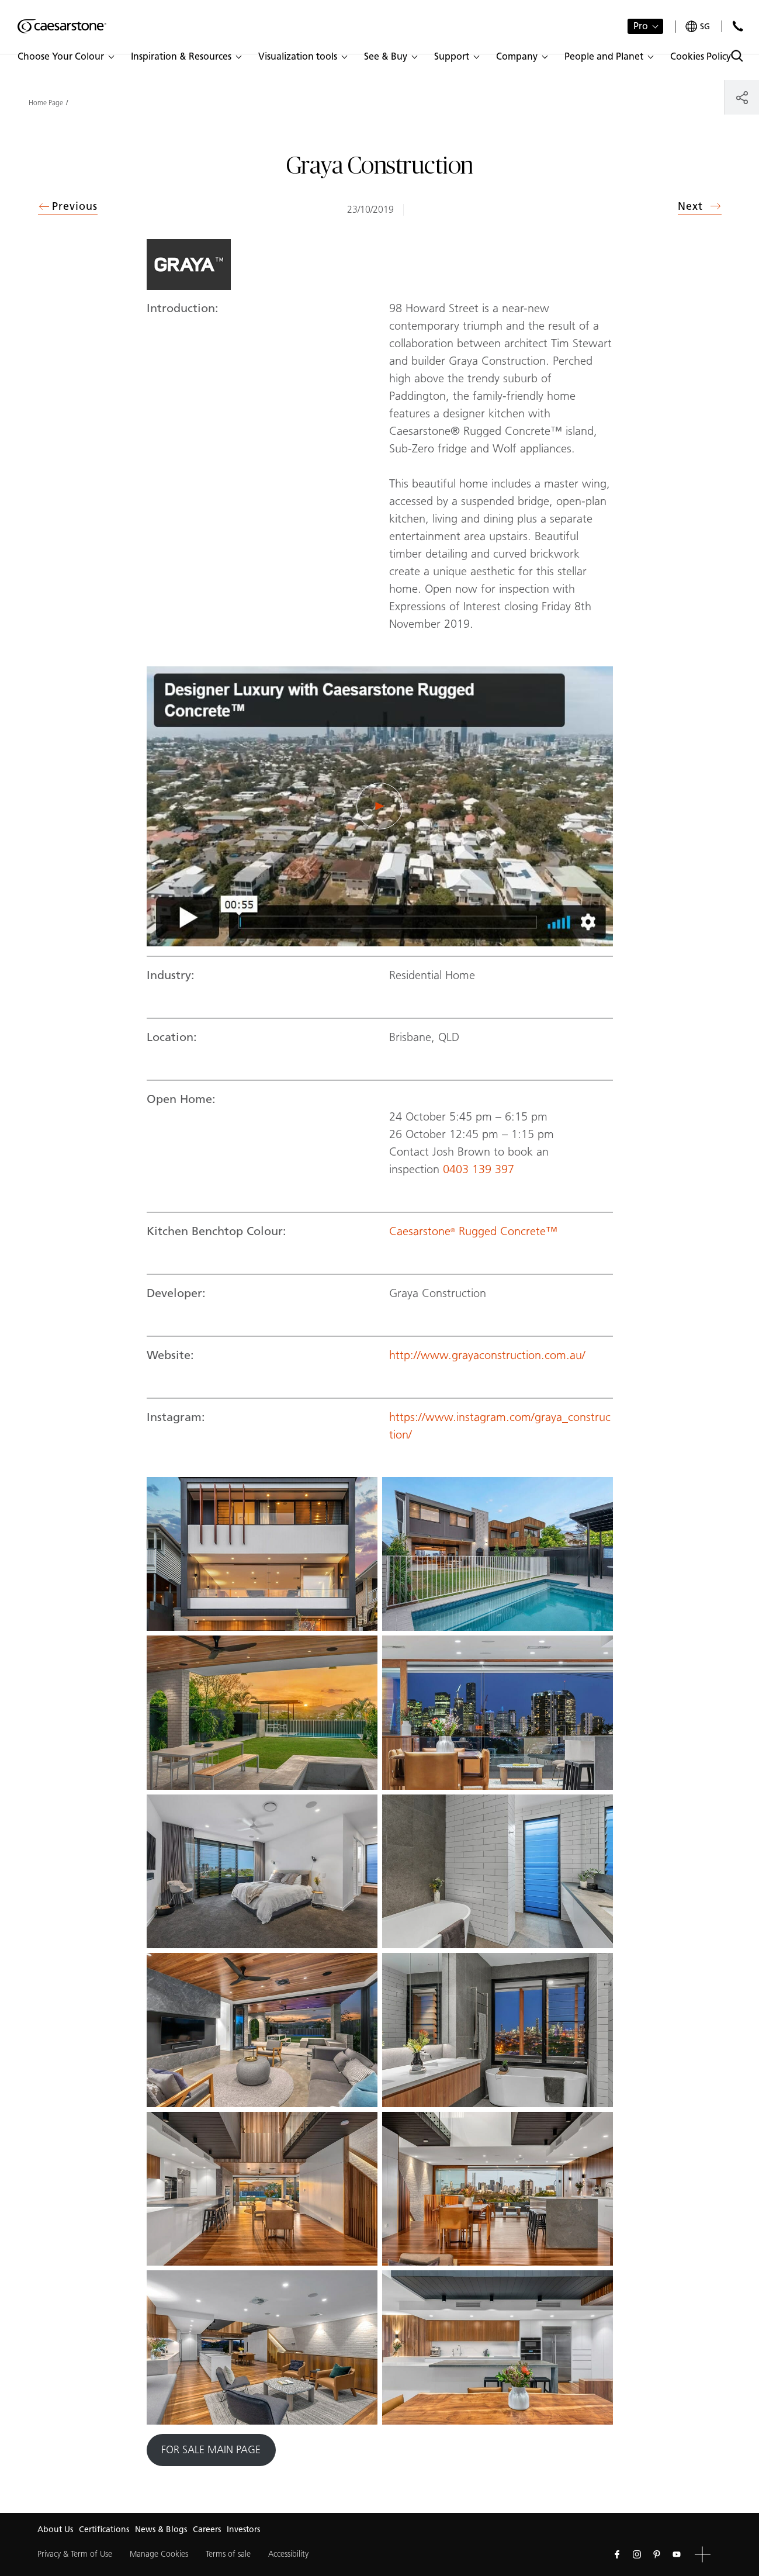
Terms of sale (228, 2554)
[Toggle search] (737, 56)
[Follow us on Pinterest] (657, 2554)
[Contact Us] (737, 26)
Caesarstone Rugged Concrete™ (473, 1231)
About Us (55, 2529)
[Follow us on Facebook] (617, 2554)
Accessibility (288, 2554)
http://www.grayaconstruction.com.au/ (487, 1355)
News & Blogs (161, 2529)
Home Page (46, 102)
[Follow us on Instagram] (637, 2554)
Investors (243, 2529)
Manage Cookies (159, 2554)
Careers (207, 2529)
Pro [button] (640, 26)
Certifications (104, 2529)
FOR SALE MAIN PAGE (211, 2449)
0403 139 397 (480, 1169)
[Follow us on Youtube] (677, 2554)
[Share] (742, 97)
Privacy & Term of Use (74, 2554)
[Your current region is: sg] (697, 26)
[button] (65, 57)
